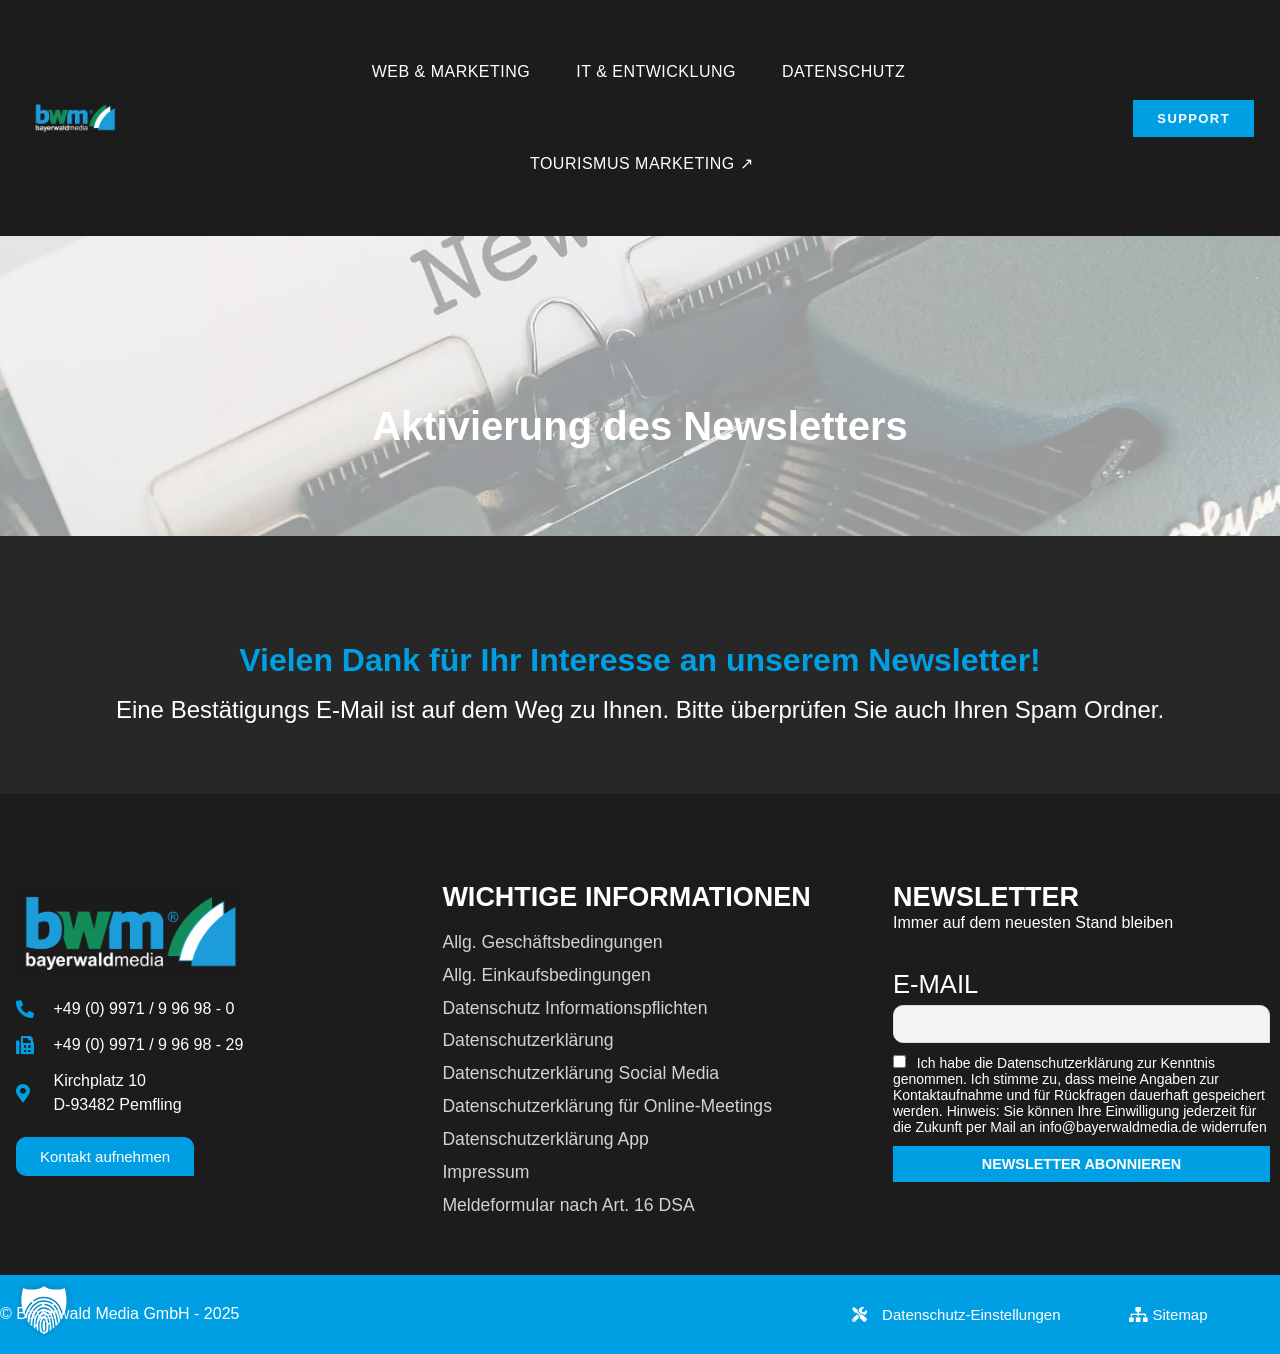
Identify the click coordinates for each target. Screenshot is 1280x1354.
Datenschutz (843, 71)
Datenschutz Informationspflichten (574, 1008)
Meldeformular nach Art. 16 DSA (568, 1205)
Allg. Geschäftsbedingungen (552, 942)
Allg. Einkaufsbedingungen (546, 975)
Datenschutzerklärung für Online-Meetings (607, 1106)
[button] (44, 1310)
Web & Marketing (451, 71)
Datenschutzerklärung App (545, 1139)
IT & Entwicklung (656, 71)
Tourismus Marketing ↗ (641, 163)
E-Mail (935, 984)
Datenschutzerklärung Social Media (580, 1073)
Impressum (485, 1172)
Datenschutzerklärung (527, 1040)
